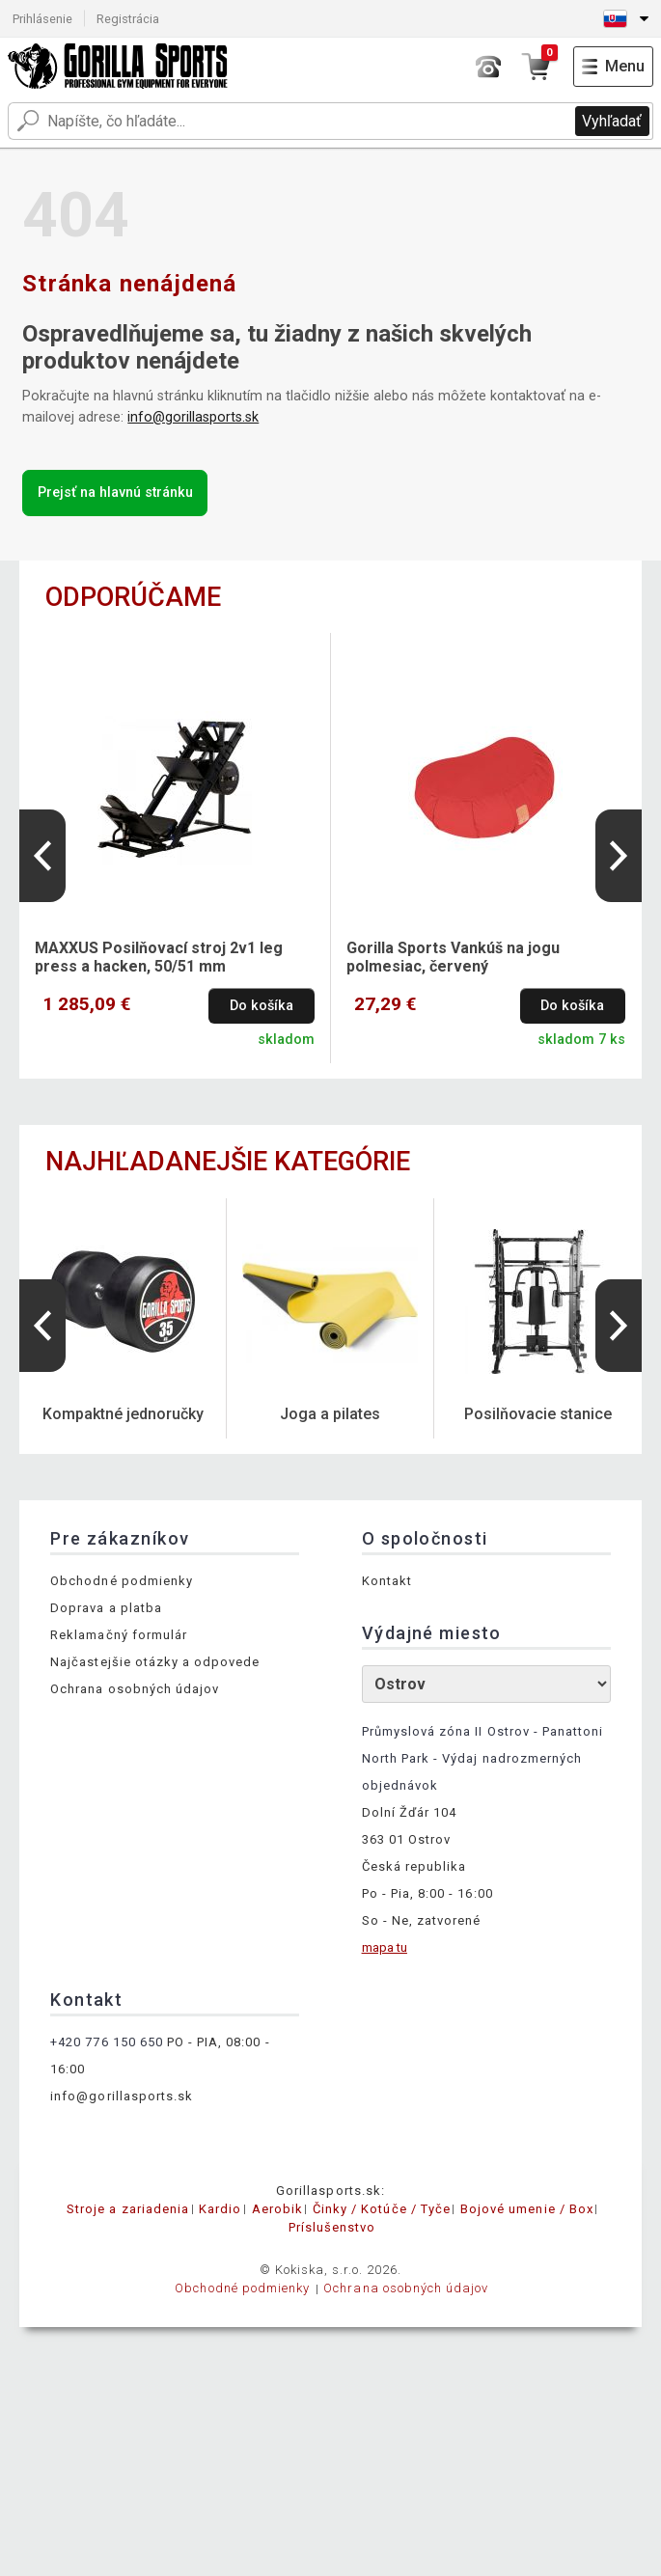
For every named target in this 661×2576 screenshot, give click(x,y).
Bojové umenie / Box (526, 2209)
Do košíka (261, 1006)
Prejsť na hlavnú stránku (115, 492)
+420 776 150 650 (106, 2042)
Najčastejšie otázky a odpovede (155, 1662)
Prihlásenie (42, 19)
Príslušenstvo (332, 2227)
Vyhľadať (612, 121)
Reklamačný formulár (118, 1635)
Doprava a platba (106, 1608)
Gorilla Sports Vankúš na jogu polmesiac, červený (453, 957)
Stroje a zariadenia (128, 2209)
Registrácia (127, 19)
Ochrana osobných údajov (134, 1689)
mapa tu (384, 1947)
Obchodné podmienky (121, 1581)
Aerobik (277, 2209)
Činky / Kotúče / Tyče (382, 2209)
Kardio (220, 2209)
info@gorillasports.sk (193, 417)
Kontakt (387, 1581)
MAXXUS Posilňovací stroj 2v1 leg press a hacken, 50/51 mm (159, 957)
